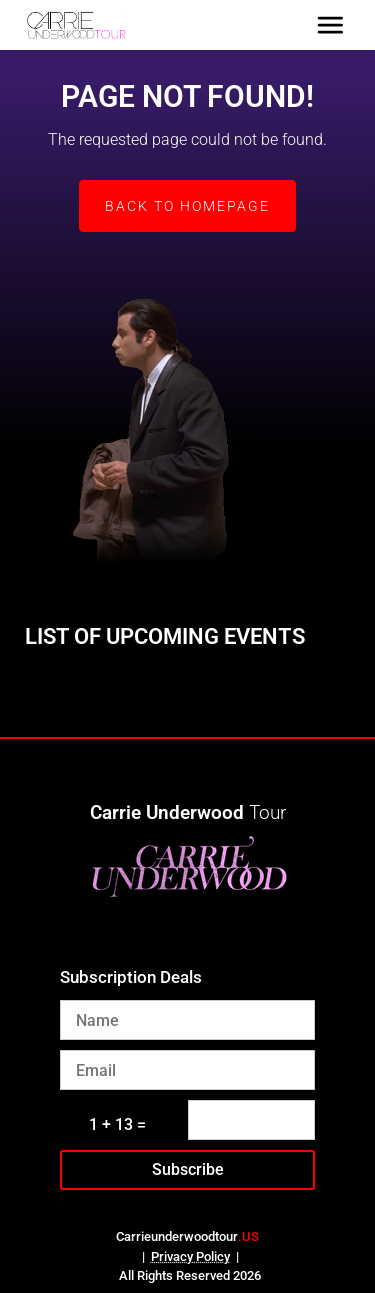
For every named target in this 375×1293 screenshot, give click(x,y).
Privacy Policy (190, 1256)
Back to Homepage (187, 206)
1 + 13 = (117, 1124)
